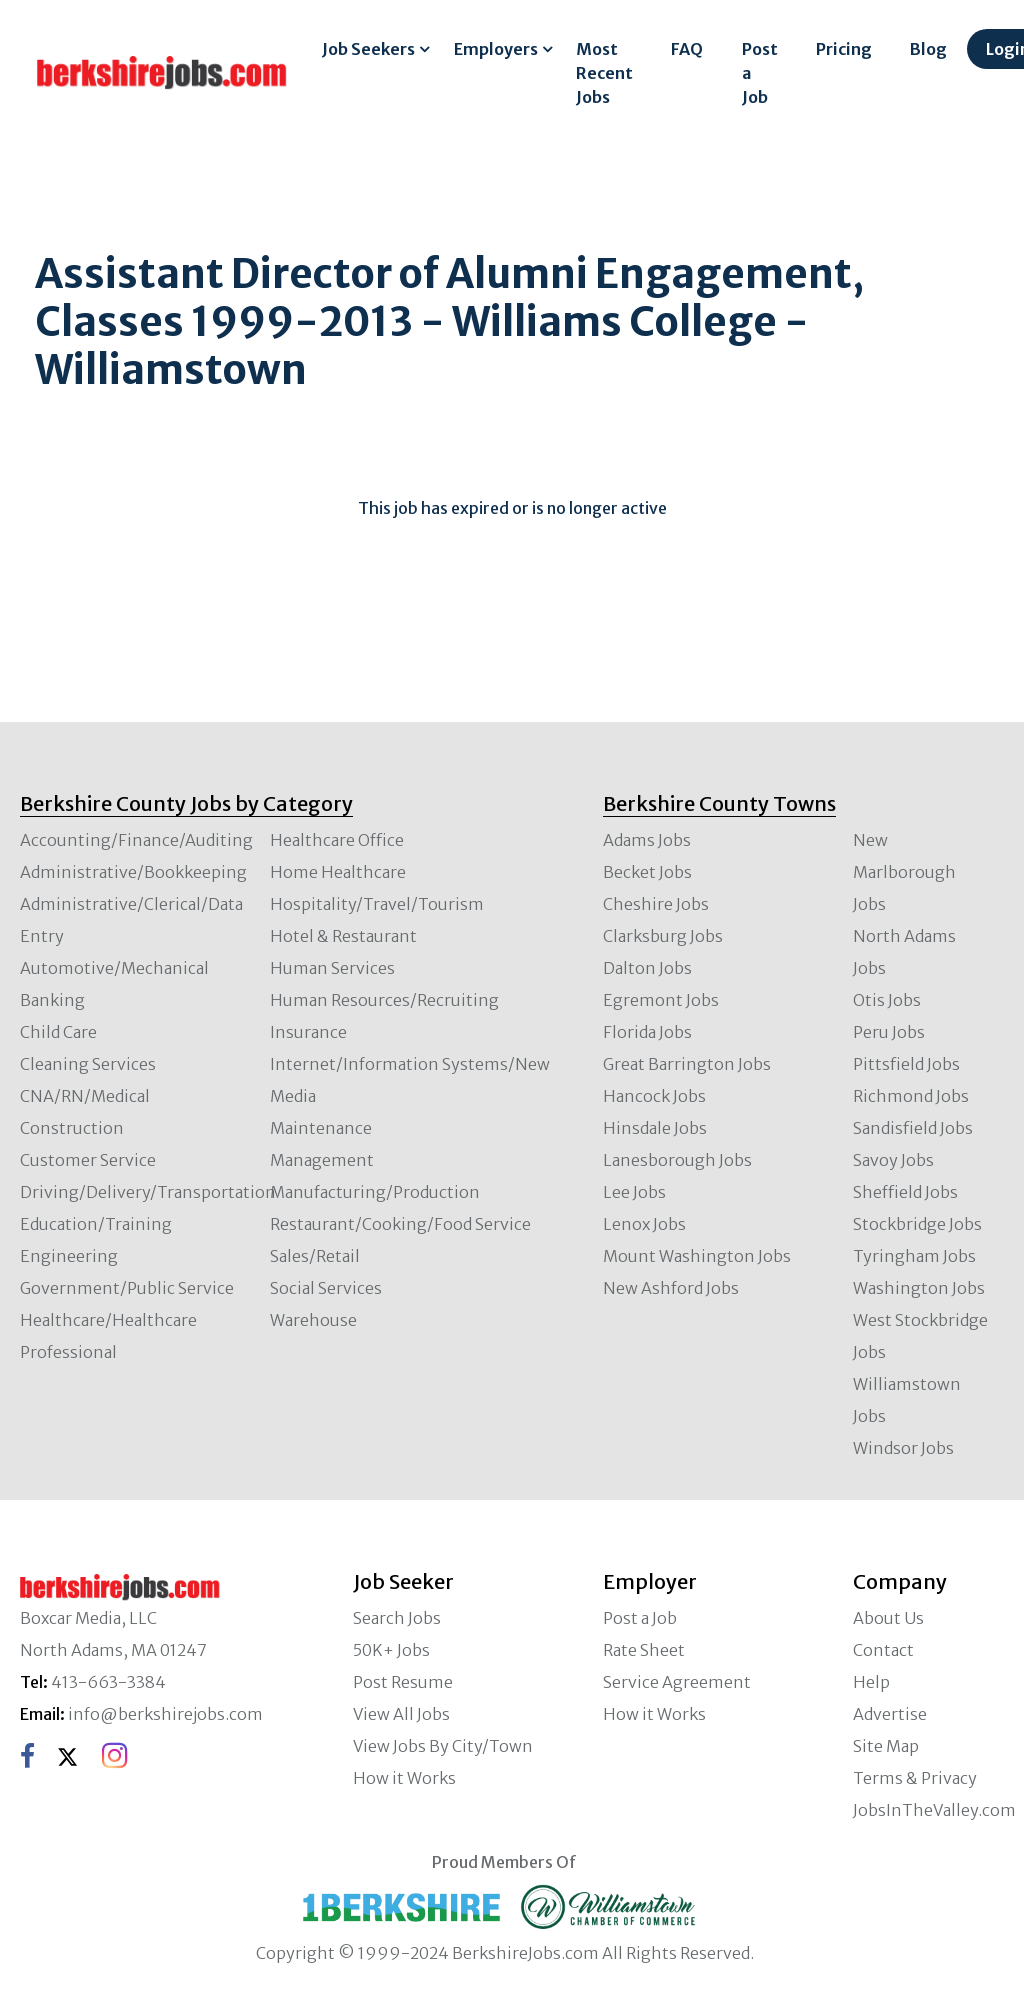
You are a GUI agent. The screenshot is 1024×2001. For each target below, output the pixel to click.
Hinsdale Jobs (655, 1128)
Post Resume (403, 1682)
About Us (888, 1618)
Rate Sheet (644, 1650)
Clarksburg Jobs (663, 936)
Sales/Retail (315, 1256)
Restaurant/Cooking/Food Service (400, 1224)
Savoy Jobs (893, 1160)
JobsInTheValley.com (934, 1810)
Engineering (69, 1256)
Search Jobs (397, 1618)
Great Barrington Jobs (687, 1064)
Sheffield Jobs (905, 1192)
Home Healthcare (338, 872)
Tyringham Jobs (914, 1256)
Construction (72, 1128)
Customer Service (88, 1160)
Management (322, 1160)
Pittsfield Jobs (906, 1064)
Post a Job (760, 73)
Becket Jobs (647, 872)
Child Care (58, 1032)
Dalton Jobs (647, 968)
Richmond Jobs (911, 1096)
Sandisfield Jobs (913, 1128)
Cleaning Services (88, 1064)
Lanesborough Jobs (677, 1160)
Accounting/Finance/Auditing (136, 840)
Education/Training (96, 1224)
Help (871, 1682)
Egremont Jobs (661, 1000)
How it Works (404, 1778)
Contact (883, 1650)
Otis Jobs (887, 1000)
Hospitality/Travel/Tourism (377, 904)
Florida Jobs (647, 1032)
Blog (928, 49)
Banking (52, 1000)
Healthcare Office (337, 840)
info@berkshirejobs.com (165, 1714)
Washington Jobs (919, 1288)
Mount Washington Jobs (697, 1256)
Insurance (308, 1032)
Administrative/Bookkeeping (133, 872)
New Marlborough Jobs (904, 872)
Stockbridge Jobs (917, 1224)
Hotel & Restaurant (343, 936)
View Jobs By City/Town (443, 1746)
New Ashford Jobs (671, 1288)
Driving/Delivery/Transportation (148, 1192)
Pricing (844, 49)
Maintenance (321, 1128)
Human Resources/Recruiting (384, 1000)
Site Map (886, 1746)
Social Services (326, 1288)
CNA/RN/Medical (85, 1096)
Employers (496, 49)
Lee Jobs (634, 1192)
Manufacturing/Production (375, 1192)
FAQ (687, 49)
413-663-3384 (108, 1682)
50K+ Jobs (391, 1650)
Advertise (890, 1714)
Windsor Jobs (903, 1448)
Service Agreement (677, 1682)
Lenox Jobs (644, 1224)
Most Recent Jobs (604, 73)
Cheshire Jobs (656, 904)
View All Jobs (401, 1714)
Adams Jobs (647, 840)
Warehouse (313, 1320)
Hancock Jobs (654, 1096)
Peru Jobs (889, 1032)
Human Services (332, 968)
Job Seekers (368, 49)
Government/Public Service (127, 1288)
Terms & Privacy (915, 1778)
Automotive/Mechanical (114, 968)
